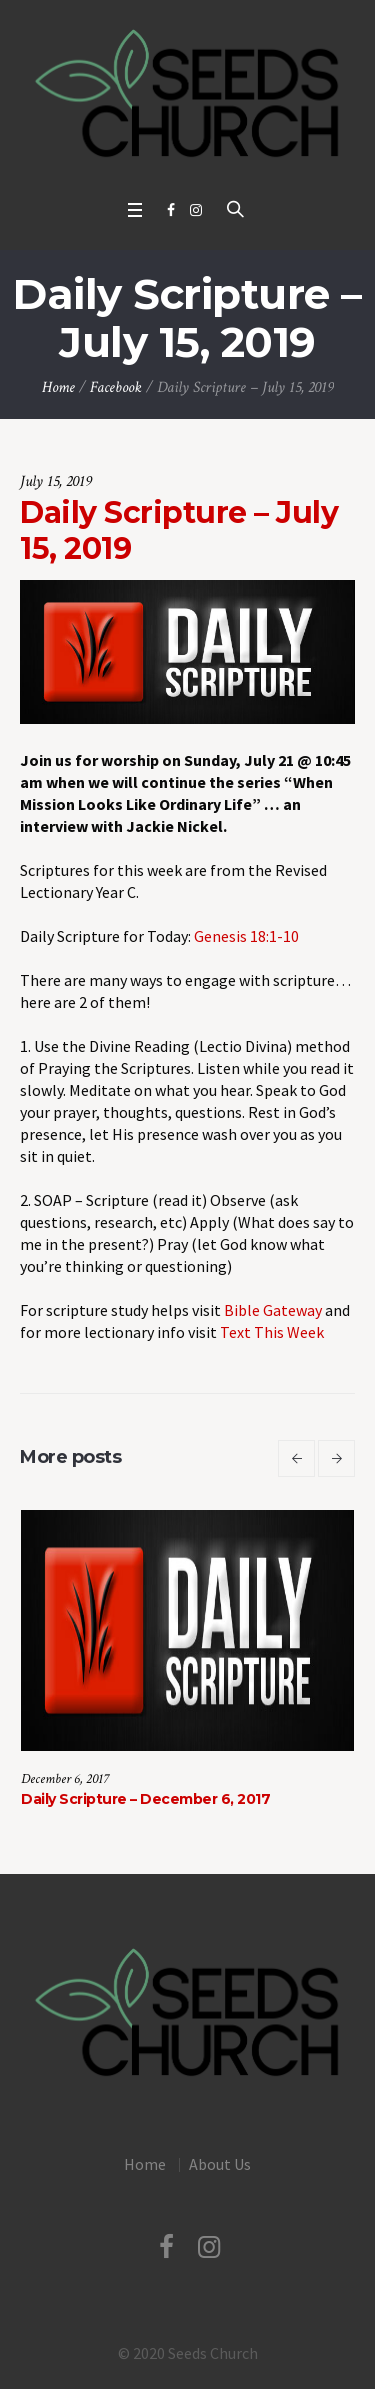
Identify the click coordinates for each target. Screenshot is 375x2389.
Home (58, 387)
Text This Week (272, 1332)
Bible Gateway (273, 1310)
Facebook (116, 387)
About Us (220, 2164)
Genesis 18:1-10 (246, 936)
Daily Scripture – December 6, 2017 (145, 1799)
